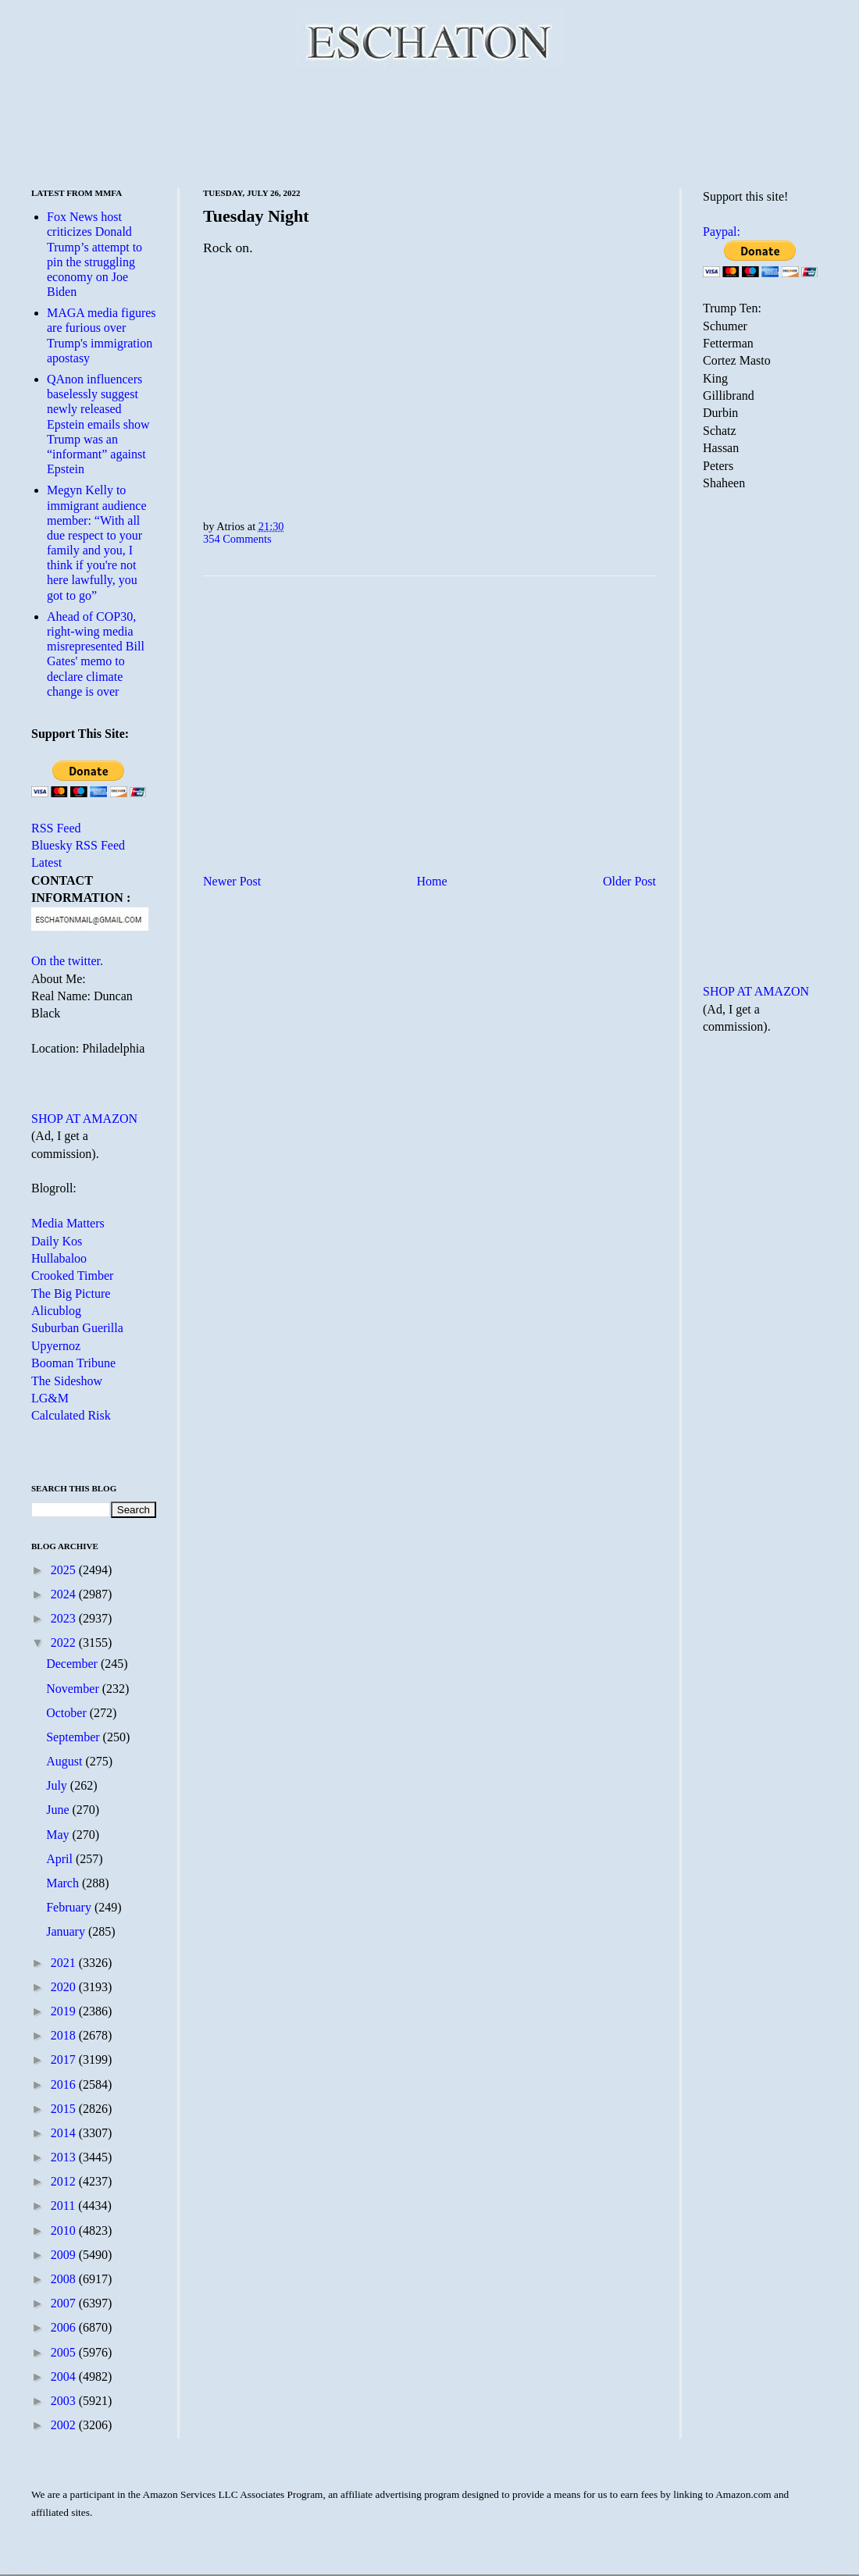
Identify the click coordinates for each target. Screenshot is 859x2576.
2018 (65, 2035)
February (70, 1907)
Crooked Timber (72, 1275)
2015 (65, 2108)
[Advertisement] (429, 125)
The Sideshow (66, 1381)
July (58, 1785)
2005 (65, 2352)
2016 (65, 2084)
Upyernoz (55, 1345)
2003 (65, 2400)
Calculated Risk (71, 1415)
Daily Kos (56, 1241)
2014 (65, 2133)
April (61, 1858)
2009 (65, 2254)
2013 (65, 2157)
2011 (64, 2205)
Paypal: (721, 231)
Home (432, 881)
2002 (65, 2425)
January (67, 1931)
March (64, 1883)
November (74, 1688)
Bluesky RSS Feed (78, 845)
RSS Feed (56, 828)
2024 (65, 1594)
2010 (65, 2230)
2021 (65, 1962)
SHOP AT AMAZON (84, 1118)
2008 (65, 2279)
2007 (65, 2303)
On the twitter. (67, 960)
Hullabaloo (59, 1258)
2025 (65, 1570)
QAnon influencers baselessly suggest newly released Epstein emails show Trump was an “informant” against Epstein (98, 424)
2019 (65, 2011)
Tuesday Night (256, 216)
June (59, 1809)
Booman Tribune (73, 1363)
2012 (65, 2181)
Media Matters (68, 1223)
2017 (65, 2059)
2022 (65, 1642)
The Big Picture (70, 1293)
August (65, 1761)
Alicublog (56, 1310)
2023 (65, 1618)
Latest (46, 862)
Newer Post (232, 881)
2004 (65, 2376)
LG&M (50, 1398)
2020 (65, 1986)
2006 (65, 2327)
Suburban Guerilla (77, 1327)
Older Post (629, 881)
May (59, 1834)
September (74, 1737)
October (68, 1712)
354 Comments (237, 539)
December (73, 1663)
